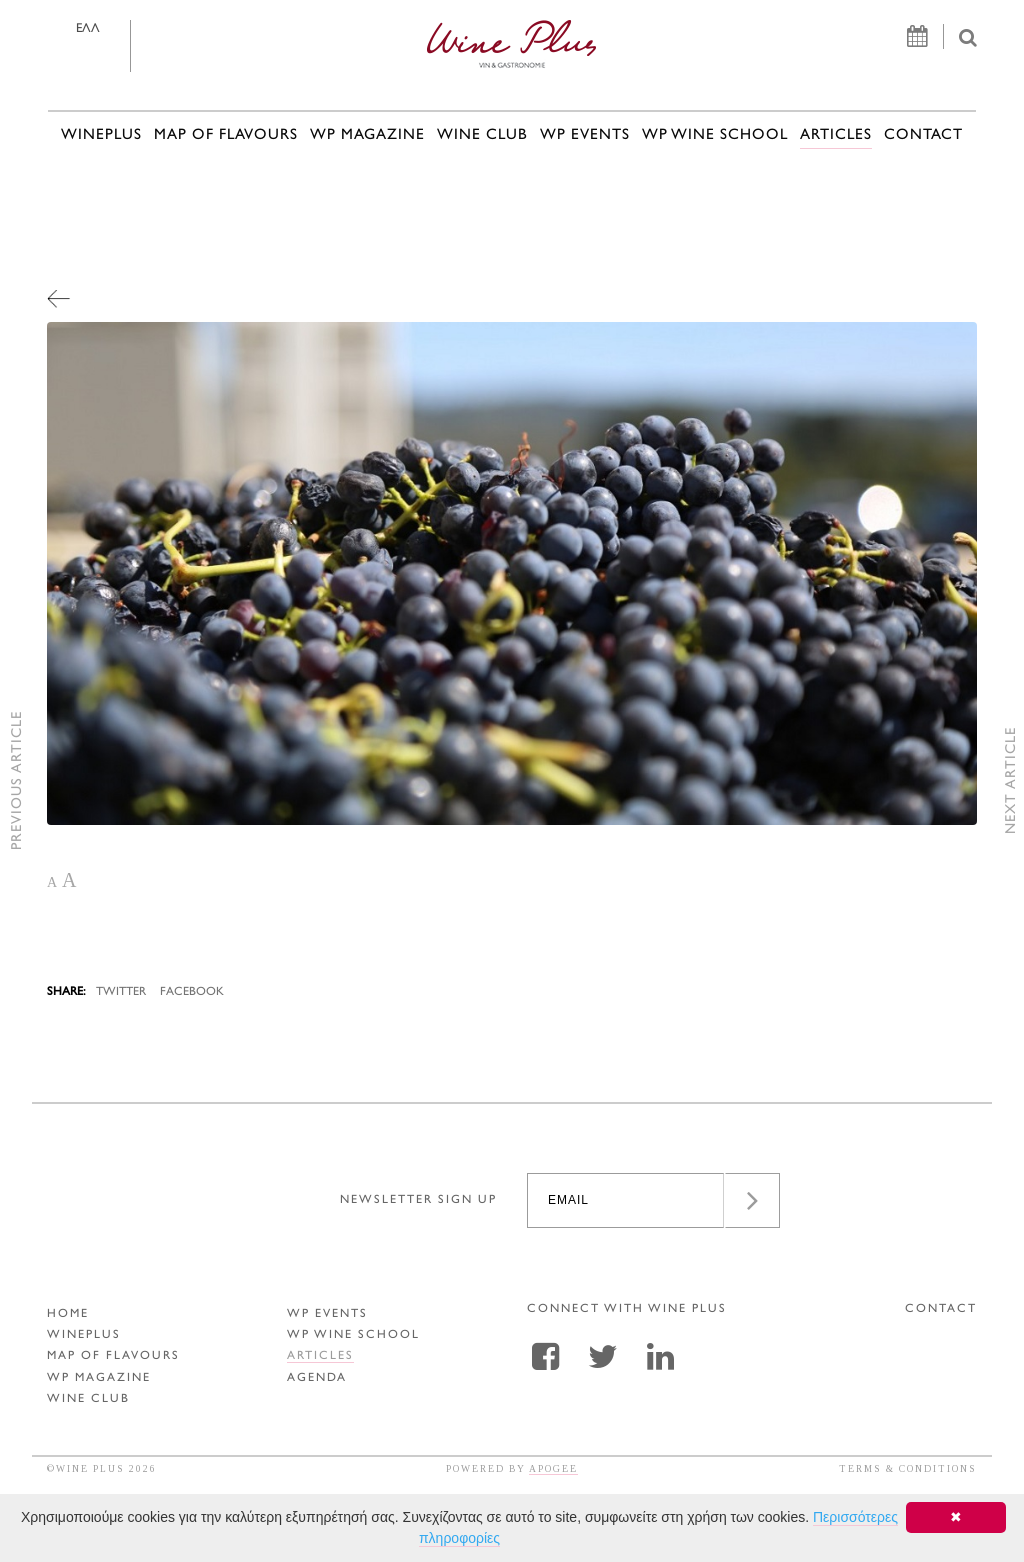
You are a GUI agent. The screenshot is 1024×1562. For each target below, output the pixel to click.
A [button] (52, 882)
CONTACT (923, 135)
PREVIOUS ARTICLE (17, 781)
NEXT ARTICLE (1011, 781)
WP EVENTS (585, 135)
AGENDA (317, 1378)
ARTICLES (836, 135)
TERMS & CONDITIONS (908, 1468)
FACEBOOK (192, 992)
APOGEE (553, 1468)
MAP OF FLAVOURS (226, 135)
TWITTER (121, 992)
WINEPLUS (101, 135)
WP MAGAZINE (367, 135)
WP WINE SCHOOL (715, 135)
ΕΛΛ (88, 29)
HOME (68, 1314)
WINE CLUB (482, 135)
